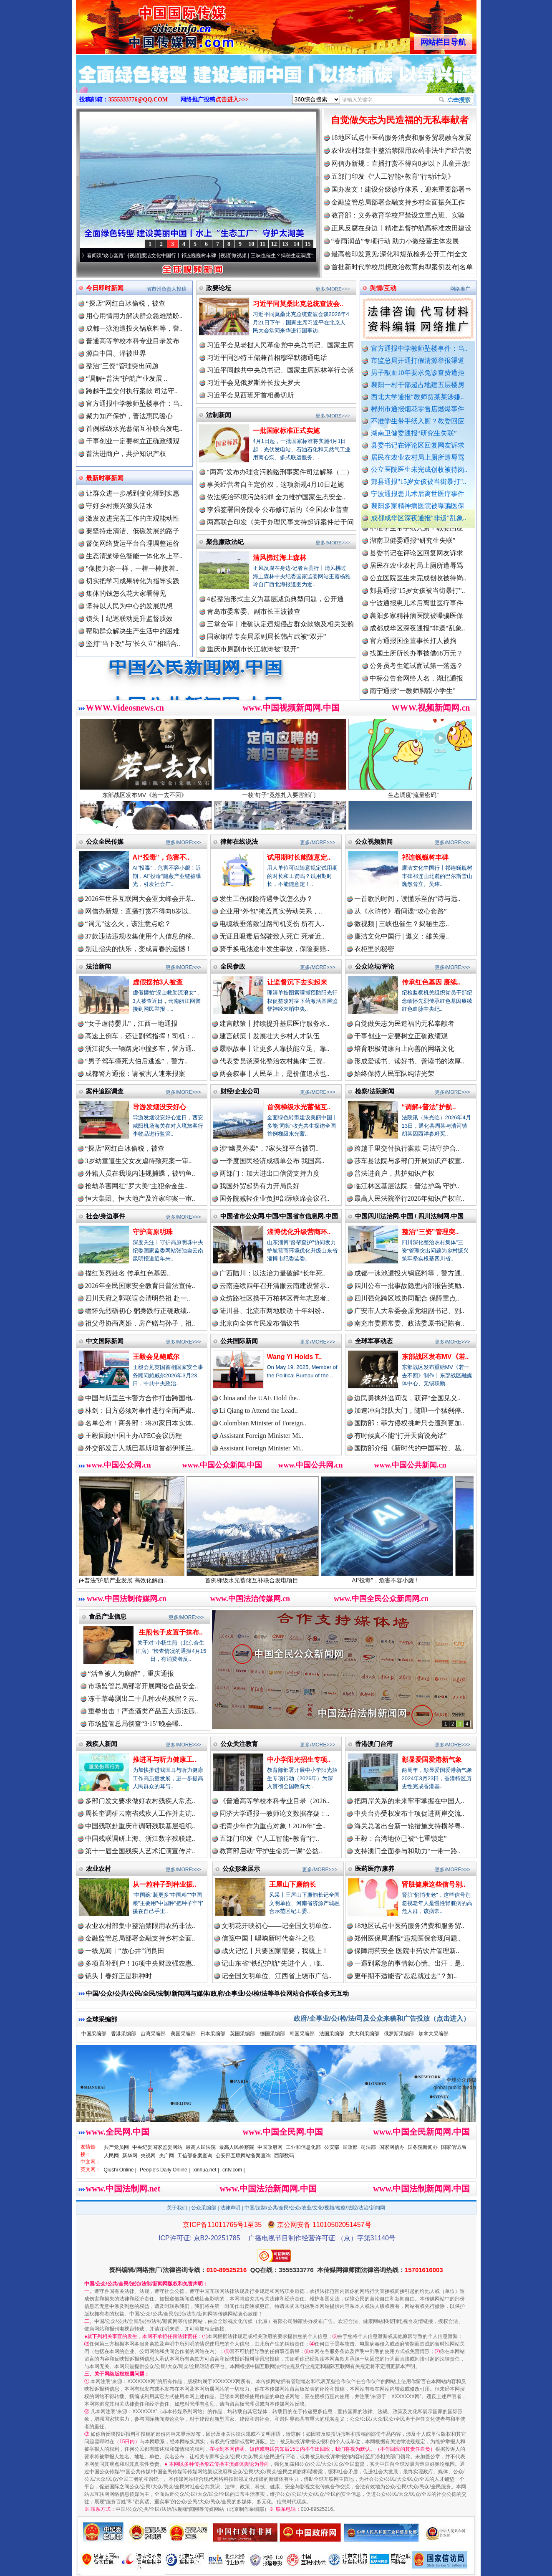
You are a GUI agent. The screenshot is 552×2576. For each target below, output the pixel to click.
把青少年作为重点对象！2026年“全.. (272, 1826)
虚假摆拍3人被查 (158, 982)
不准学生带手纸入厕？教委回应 (417, 421)
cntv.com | (233, 2170)
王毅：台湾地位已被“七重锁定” (400, 1838)
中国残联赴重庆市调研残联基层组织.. (140, 1826)
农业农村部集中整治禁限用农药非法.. (140, 1925)
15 (308, 244)
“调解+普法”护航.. (429, 1107)
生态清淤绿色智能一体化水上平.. (134, 555)
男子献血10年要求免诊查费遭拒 (417, 372)
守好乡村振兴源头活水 (119, 505)
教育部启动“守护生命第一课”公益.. (270, 1851)
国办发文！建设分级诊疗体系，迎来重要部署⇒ (401, 189)
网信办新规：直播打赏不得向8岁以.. (138, 911)
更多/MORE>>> (332, 289)
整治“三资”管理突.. (430, 1231)
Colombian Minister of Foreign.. (262, 1423)
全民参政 (232, 966)
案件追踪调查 (105, 1091)
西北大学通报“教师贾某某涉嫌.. (417, 396)
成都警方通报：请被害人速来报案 (135, 1073)
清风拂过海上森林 (279, 557)
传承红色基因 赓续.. (431, 982)
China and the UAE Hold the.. (259, 1398)
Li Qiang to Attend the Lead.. (258, 1410)
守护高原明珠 (153, 1231)
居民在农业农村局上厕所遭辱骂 (417, 457)
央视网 (148, 2155)
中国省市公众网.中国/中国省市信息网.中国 (279, 1216)
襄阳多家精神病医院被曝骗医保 (417, 505)
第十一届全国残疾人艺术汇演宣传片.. (140, 1851)
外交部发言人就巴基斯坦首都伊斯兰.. (140, 1448)
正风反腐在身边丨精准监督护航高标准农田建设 (401, 228)
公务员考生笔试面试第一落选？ (416, 674)
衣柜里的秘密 (374, 948)
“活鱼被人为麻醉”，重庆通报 (131, 1673)
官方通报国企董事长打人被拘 (413, 649)
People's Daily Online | (165, 2170)
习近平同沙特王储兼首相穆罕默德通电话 (267, 357)
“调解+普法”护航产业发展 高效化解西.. (137, 1577)
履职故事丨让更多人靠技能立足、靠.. (274, 1048)
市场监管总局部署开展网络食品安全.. (143, 1686)
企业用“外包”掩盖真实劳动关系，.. (270, 911)
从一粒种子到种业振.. (165, 1884)
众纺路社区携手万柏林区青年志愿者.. (274, 1298)
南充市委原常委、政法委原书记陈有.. (409, 1323)
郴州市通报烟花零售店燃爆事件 (417, 408)
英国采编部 (242, 2034)
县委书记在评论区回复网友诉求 (417, 445)
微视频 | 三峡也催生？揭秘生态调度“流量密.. (295, 255)
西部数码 (284, 2155)
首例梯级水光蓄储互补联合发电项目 (271, 1577)
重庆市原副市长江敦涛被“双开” (253, 649)
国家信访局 (453, 2147)
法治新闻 (98, 966)
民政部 (350, 2147)
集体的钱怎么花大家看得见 (126, 593)
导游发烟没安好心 (159, 1107)
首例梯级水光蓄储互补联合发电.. (134, 428)
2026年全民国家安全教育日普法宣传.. (140, 1285)
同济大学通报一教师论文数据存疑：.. (274, 1813)
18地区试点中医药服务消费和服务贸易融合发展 (401, 137)
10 (252, 244)
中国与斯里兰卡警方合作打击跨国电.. (140, 1398)
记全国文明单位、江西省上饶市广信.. (277, 1975)
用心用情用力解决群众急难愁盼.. (134, 315)
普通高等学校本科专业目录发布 (132, 340)
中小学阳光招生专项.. (299, 1759)
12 (274, 244)
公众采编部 (203, 2208)
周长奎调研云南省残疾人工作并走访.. (140, 1813)
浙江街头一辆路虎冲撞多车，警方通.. (140, 1048)
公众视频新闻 (374, 841)
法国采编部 (331, 2034)
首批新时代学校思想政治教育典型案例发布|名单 (402, 267)
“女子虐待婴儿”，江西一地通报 (131, 1023)
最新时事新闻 (105, 477)
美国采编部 (183, 2034)
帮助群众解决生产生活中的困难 (132, 631)
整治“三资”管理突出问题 (122, 365)
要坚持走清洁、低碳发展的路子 (132, 530)
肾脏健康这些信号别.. (434, 1884)
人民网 (111, 2155)
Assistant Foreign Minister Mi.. (261, 1435)
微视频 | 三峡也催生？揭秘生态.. (401, 923)
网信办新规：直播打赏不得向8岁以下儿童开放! (400, 163)
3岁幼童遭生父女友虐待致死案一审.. (138, 1160)
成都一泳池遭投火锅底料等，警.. (134, 328)
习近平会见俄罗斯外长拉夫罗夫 (253, 382)
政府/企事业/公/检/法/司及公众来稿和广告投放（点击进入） (382, 2018)
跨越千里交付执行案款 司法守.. (132, 391)
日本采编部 (212, 2034)
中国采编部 (93, 2034)
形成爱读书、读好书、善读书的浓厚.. (409, 1061)
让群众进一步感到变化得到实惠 (132, 493)
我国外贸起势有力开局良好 (259, 1185)
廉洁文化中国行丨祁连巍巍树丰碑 (192, 255)
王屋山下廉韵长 (292, 1884)
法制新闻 (218, 414)
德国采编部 (272, 2034)
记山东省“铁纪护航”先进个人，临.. (273, 1963)
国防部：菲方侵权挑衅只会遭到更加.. (409, 1423)
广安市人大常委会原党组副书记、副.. (409, 1310)
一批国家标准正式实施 (286, 430)
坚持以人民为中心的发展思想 (129, 606)
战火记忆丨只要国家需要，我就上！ (275, 1950)
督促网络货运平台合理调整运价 (132, 543)
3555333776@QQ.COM (138, 99)
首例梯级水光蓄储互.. (299, 1107)
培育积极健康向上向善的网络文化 (404, 1048)
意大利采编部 (364, 2034)
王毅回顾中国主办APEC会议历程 (133, 1435)
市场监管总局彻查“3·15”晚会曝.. (135, 1723)
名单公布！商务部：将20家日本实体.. (140, 1423)
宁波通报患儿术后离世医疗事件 (417, 493)
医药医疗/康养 (374, 1868)
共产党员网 (116, 2147)
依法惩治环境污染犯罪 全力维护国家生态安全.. (276, 497)
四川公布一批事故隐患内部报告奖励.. (409, 1285)
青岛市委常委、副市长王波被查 (253, 611)
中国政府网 (269, 2147)
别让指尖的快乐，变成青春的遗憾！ (138, 948)
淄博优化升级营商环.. (299, 1231)
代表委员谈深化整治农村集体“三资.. (272, 1061)
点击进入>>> (232, 99)
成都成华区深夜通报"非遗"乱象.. (418, 517)
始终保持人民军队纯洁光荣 (394, 1073)
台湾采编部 (153, 2034)
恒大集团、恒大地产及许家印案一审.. (140, 1198)
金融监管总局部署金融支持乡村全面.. (140, 1938)
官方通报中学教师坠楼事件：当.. (419, 348)
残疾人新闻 (101, 1743)
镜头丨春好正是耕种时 (118, 1975)
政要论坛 (218, 287)
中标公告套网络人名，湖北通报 (416, 687)
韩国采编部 (302, 2034)
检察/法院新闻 (374, 1091)
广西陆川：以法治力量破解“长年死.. (272, 1273)
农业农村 (98, 1868)
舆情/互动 (383, 287)
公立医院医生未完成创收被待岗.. (419, 469)
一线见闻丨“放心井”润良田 (124, 1950)
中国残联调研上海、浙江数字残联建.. (140, 1838)
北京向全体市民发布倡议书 (259, 1323)
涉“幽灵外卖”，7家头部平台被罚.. (269, 1148)
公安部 (331, 2147)
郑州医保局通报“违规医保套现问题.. (407, 1938)
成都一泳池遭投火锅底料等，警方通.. (409, 1273)
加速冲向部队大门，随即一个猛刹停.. (409, 1410)
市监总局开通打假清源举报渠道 (417, 360)
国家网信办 (391, 2147)
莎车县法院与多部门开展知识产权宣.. (409, 1160)
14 (297, 244)
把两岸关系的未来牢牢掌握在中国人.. (409, 1800)
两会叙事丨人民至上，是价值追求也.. (274, 1073)
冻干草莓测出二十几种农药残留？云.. (143, 1698)
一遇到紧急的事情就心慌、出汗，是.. (409, 1963)
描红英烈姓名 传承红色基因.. (127, 1273)
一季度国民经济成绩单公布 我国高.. (272, 1160)
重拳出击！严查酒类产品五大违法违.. (143, 1711)
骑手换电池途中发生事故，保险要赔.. (274, 948)
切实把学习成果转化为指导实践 (132, 581)
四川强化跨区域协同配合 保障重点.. (406, 1298)
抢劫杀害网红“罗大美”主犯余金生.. (136, 1185)
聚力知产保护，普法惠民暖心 (129, 416)
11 (262, 244)
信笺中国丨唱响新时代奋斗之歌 (268, 1938)
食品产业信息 (107, 1616)
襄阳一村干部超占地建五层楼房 (417, 384)
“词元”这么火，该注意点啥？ (128, 923)
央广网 (166, 2155)
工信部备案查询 (194, 2155)
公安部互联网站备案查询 (243, 2155)
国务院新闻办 (423, 2147)
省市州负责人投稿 (166, 289)
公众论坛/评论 (374, 966)
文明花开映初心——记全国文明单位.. (277, 1925)
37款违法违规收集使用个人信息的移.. (140, 936)
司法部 (368, 2147)
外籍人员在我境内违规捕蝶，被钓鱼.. (140, 1173)
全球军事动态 (374, 1340)
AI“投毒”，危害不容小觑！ (405, 1577)
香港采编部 (123, 2034)
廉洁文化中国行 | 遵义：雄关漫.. (401, 936)
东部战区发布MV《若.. (435, 1356)
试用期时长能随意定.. (299, 857)
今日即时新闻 (105, 287)
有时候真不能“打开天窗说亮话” (400, 1435)
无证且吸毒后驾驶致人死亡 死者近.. (272, 936)
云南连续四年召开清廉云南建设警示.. (274, 1285)
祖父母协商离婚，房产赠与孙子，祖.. (140, 1323)
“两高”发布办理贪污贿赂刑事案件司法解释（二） (280, 472)
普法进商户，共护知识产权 (126, 453)
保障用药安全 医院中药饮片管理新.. (406, 1950)
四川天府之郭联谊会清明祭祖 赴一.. (137, 1298)
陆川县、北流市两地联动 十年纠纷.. (272, 1310)
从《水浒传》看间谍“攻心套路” (105, 255)
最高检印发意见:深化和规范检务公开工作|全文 (399, 254)
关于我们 (177, 2208)
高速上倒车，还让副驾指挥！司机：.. (140, 1036)
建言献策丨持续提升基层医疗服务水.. (274, 1023)
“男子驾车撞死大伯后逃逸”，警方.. (136, 1061)
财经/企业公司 (240, 1091)
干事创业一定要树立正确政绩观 (132, 441)
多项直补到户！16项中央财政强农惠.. (140, 1963)
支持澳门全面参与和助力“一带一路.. (407, 1851)
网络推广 (460, 289)
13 (285, 244)
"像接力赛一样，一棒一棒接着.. (132, 568)
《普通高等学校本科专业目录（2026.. (274, 1800)
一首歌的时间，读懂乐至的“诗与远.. (407, 898)
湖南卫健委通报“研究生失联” (414, 433)
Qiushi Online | (120, 2170)
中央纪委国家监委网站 (157, 2147)
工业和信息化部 (303, 2147)
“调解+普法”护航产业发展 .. (126, 378)
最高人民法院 (201, 2147)
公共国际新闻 (239, 1340)
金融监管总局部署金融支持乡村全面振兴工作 (398, 202)
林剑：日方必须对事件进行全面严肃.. (140, 1410)
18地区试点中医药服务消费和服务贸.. (409, 1925)
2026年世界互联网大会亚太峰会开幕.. (140, 898)
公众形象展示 (241, 1868)
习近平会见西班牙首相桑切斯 (250, 395)
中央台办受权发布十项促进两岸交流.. (409, 1813)
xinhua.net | (206, 2170)
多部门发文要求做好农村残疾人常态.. (140, 1800)
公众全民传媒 (105, 841)
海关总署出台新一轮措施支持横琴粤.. (409, 1826)
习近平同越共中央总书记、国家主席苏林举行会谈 (280, 370)
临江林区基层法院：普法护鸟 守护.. (406, 1185)
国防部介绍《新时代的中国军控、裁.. (409, 1448)
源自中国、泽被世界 (116, 353)
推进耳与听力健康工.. (165, 1759)
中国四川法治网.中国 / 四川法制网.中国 (409, 1216)
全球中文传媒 (145, 24)
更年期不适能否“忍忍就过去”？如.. (405, 1975)
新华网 (129, 2155)
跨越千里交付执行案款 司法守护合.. (406, 1148)
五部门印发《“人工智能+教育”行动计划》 (392, 176)
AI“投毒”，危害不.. (161, 857)
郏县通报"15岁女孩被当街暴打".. (418, 481)
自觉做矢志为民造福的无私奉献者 (400, 120)
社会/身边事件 (105, 1216)
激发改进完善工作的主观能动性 (132, 518)
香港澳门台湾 (374, 1743)
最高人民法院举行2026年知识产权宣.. (409, 1198)
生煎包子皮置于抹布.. (171, 1632)
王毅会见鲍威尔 (156, 1356)
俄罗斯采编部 (399, 2034)
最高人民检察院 (236, 2147)
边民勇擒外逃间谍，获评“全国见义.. (407, 1398)
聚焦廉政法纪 (225, 541)
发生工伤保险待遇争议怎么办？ (266, 898)
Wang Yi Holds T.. (294, 1356)
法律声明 (230, 2208)
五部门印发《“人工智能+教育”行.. (269, 1838)
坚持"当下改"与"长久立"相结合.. (133, 643)
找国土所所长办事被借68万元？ (416, 662)
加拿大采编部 (433, 2034)
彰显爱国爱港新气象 (432, 1759)
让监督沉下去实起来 (297, 982)
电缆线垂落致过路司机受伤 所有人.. (272, 923)
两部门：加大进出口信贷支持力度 (269, 1173)
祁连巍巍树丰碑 (425, 857)
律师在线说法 (239, 841)
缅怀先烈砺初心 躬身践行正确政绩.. (137, 1310)
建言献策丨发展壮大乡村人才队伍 (269, 1036)
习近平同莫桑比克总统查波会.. (298, 303)
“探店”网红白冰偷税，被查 (125, 303)
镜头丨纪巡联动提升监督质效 (129, 618)
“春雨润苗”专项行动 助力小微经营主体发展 (395, 241)
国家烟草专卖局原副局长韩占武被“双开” (266, 636)
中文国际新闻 (105, 1340)
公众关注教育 (239, 1743)
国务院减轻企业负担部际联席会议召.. (274, 1198)
